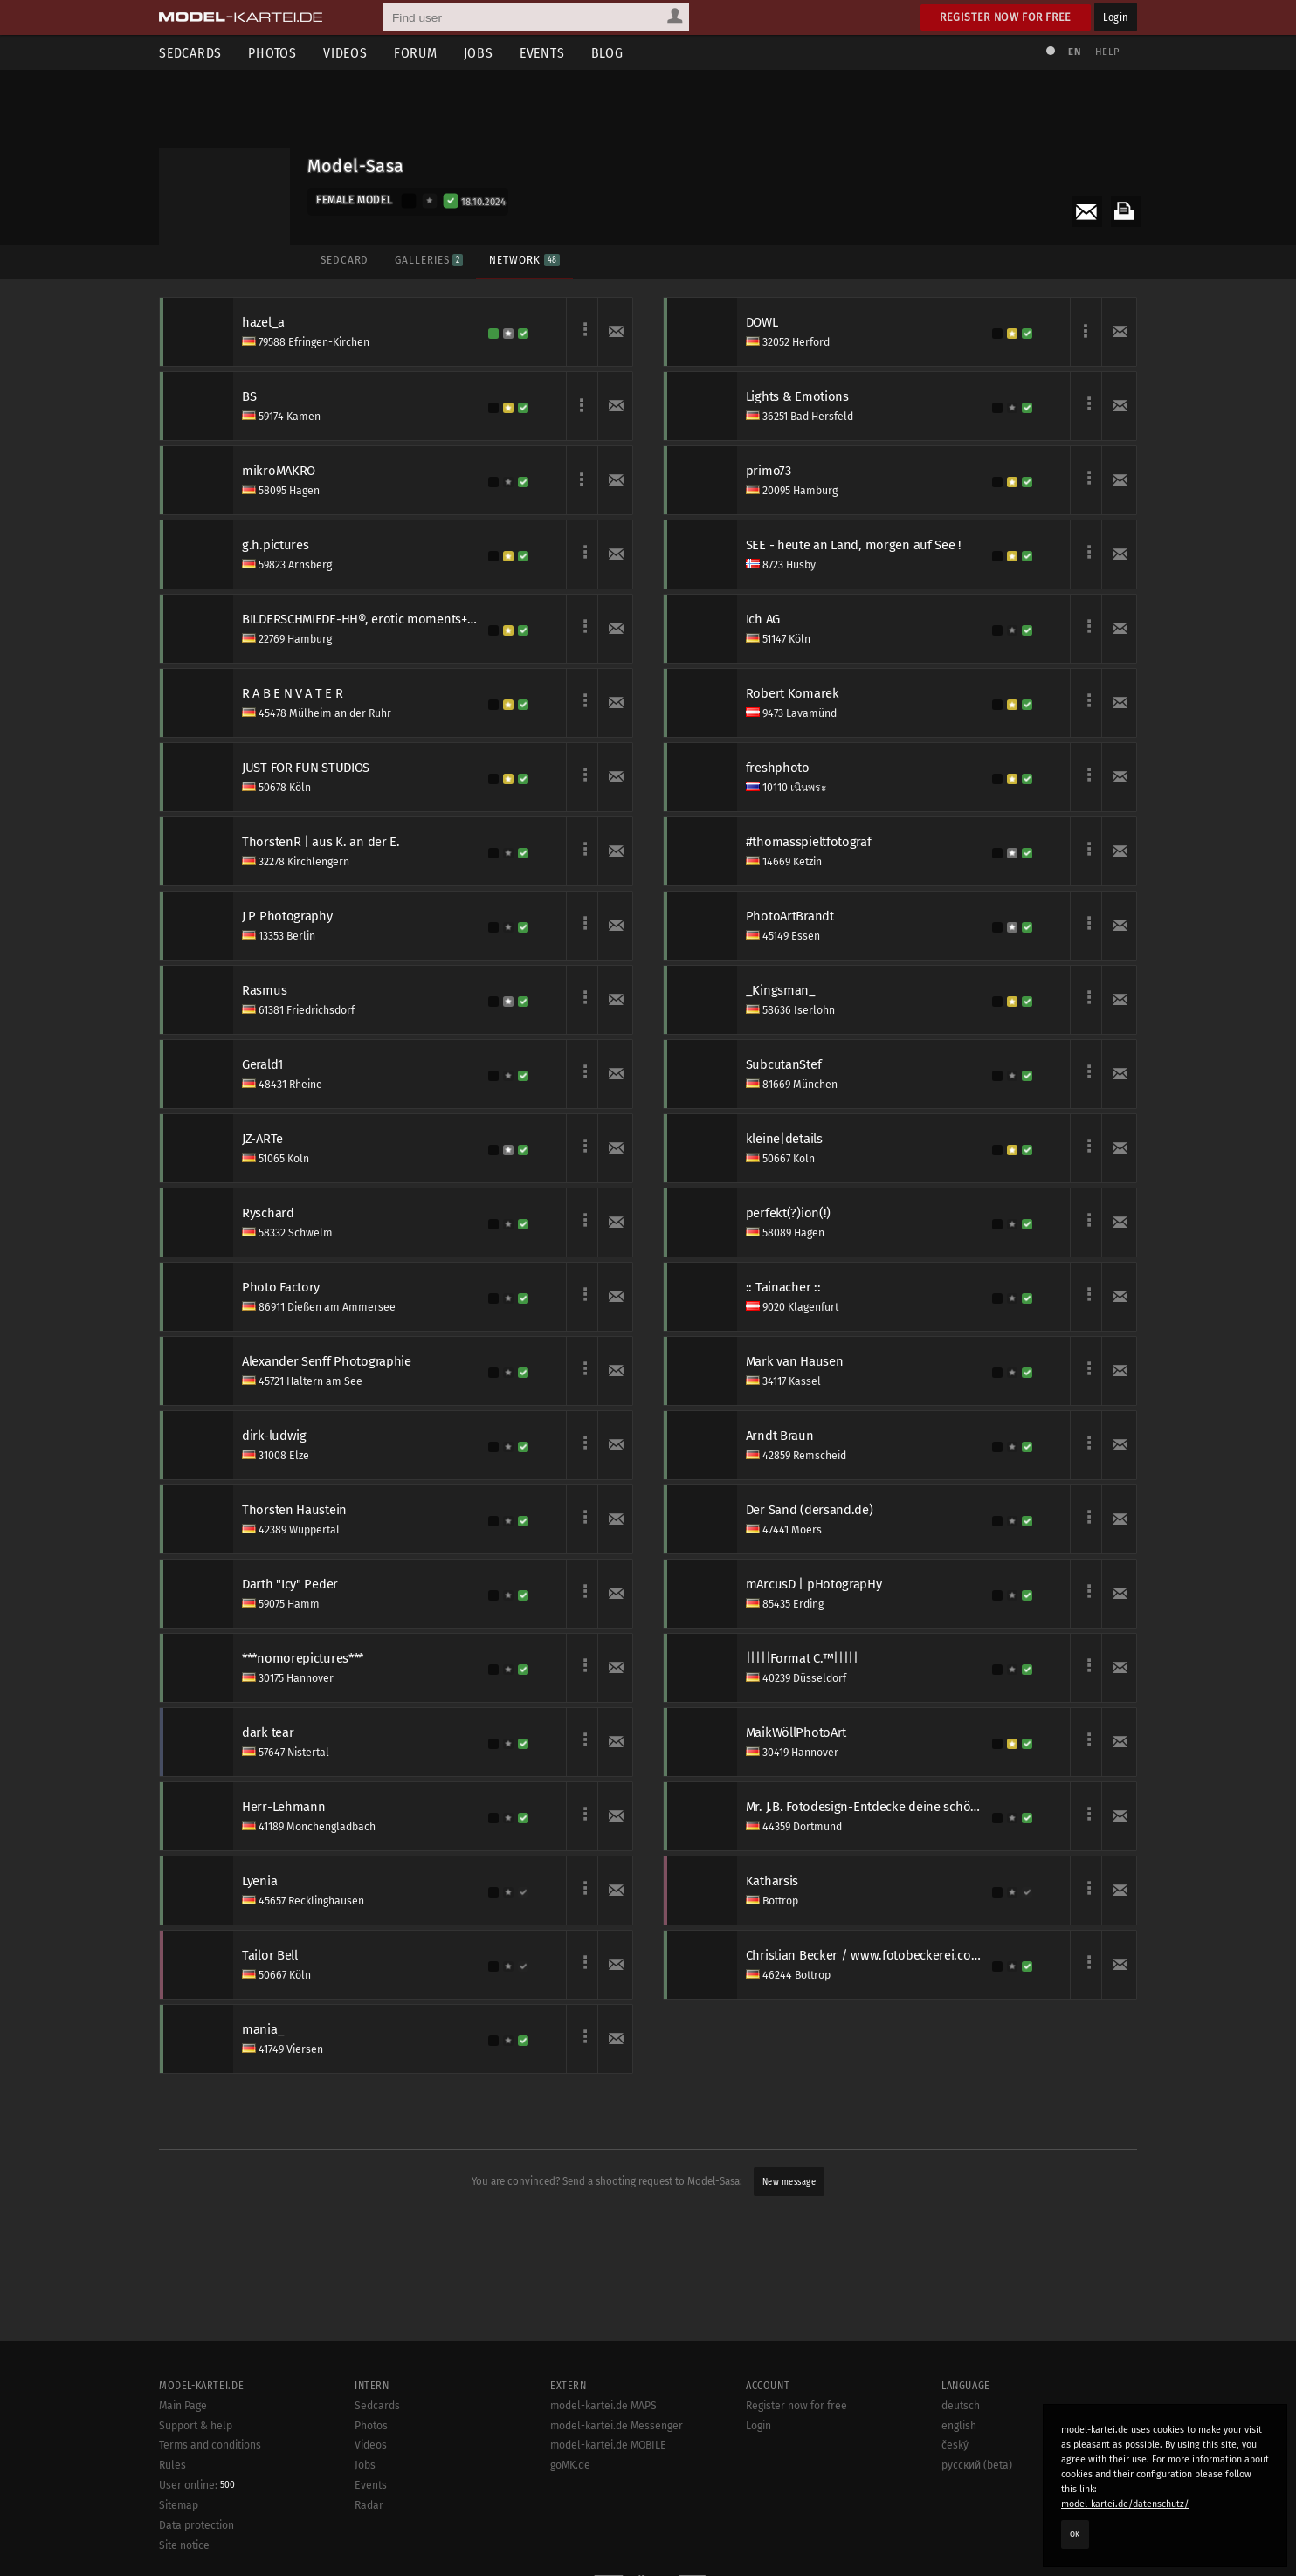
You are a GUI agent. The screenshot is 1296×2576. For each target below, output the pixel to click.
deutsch (960, 2406)
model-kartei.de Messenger (616, 2426)
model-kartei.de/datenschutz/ (1125, 2504)
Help (1107, 52)
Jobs (478, 53)
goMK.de (570, 2465)
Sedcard (345, 259)
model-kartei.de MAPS (603, 2406)
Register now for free (1006, 17)
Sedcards (190, 53)
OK (1075, 2534)
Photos (272, 53)
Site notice (184, 2545)
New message (789, 2181)
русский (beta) (976, 2465)
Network (524, 259)
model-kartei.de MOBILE (608, 2445)
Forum (416, 53)
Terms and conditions (210, 2445)
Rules (172, 2465)
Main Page (183, 2406)
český (955, 2445)
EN (1074, 52)
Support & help (195, 2426)
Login (1115, 17)
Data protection (196, 2525)
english (958, 2426)
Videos (345, 53)
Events (542, 53)
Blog (607, 53)
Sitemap (178, 2505)
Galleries (429, 259)
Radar (369, 2505)
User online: (197, 2485)
